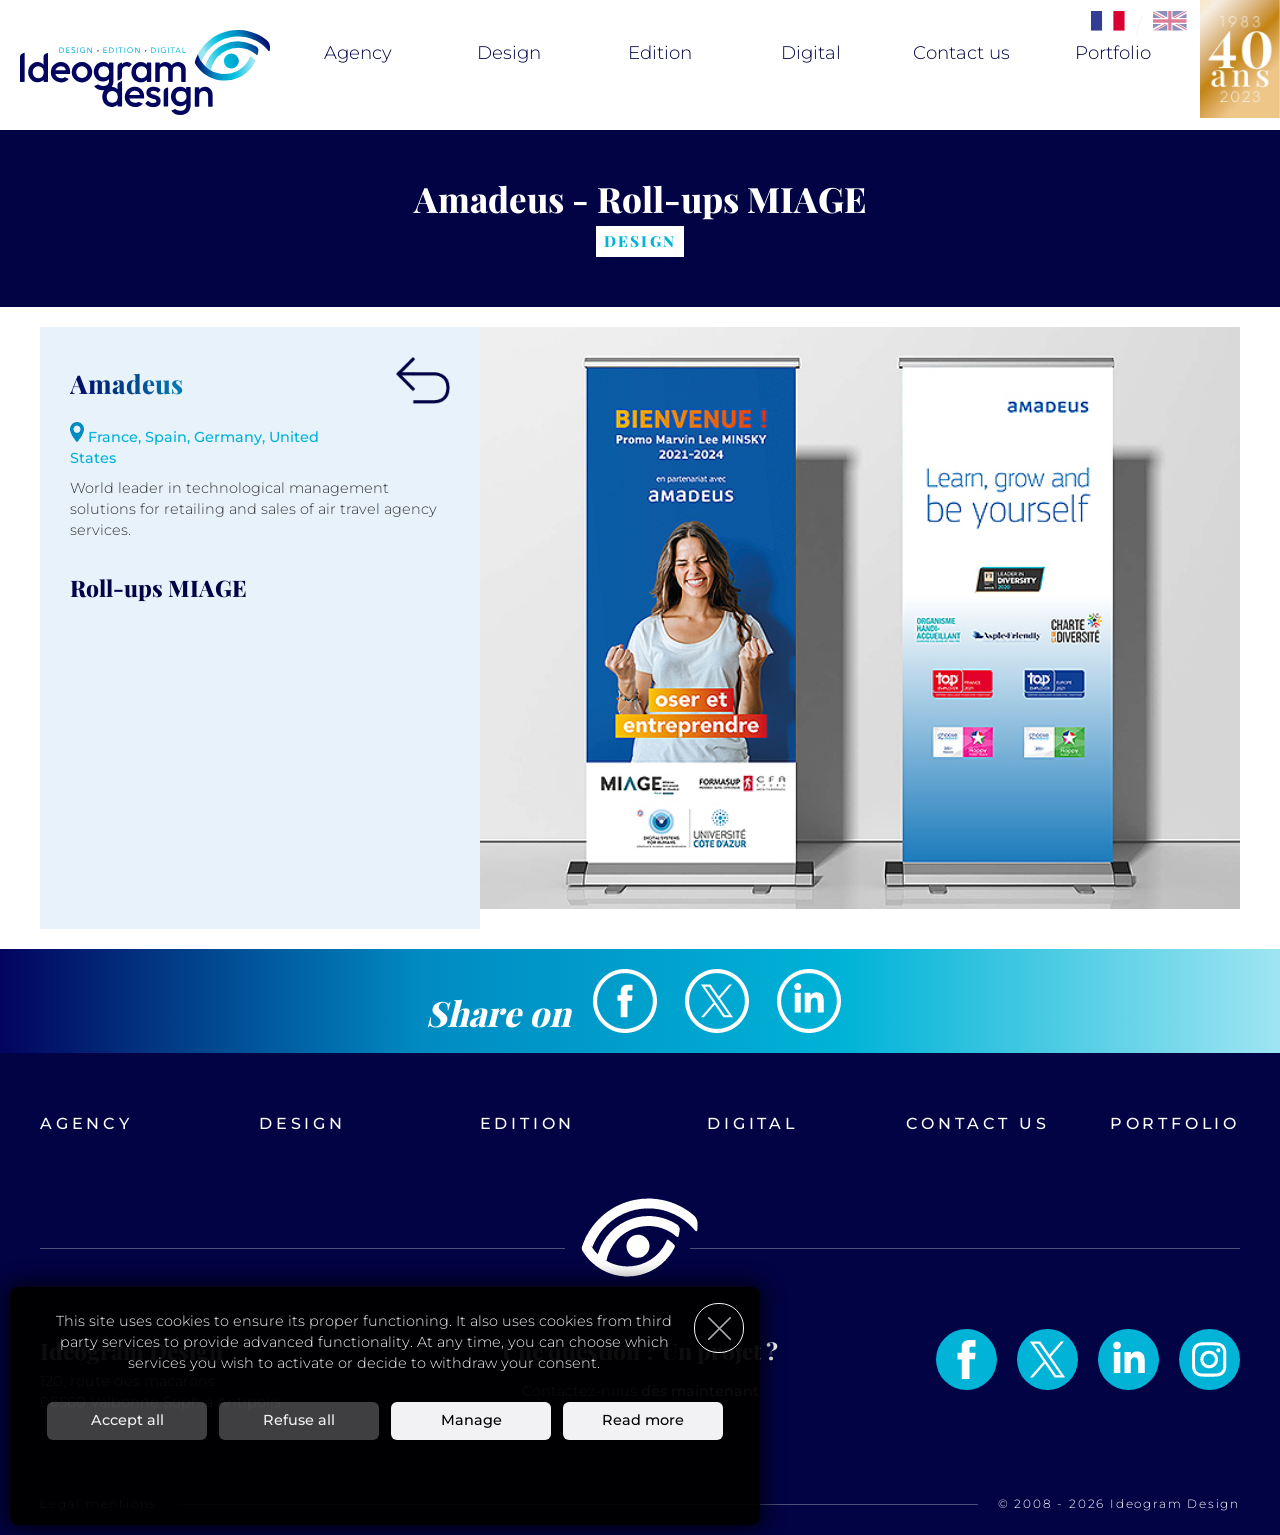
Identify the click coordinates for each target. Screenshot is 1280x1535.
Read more (643, 1420)
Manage (471, 1420)
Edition (660, 53)
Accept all (127, 1420)
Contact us (961, 53)
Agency (358, 53)
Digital (811, 53)
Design (509, 53)
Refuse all (299, 1420)
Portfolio (1113, 53)
